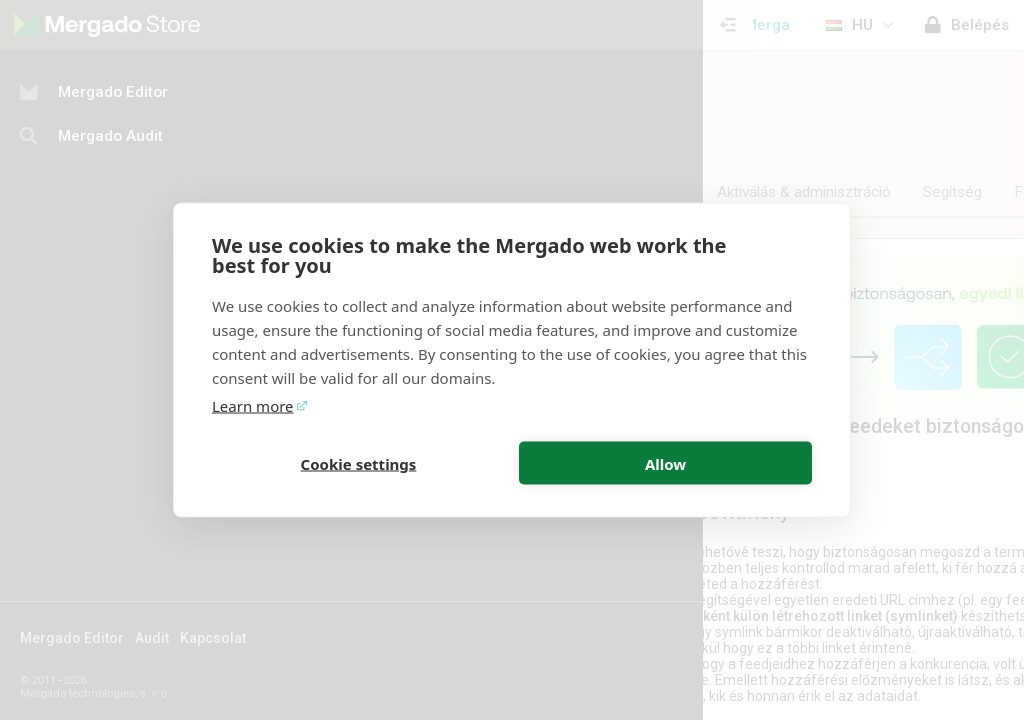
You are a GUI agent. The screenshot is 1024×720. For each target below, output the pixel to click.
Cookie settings (359, 463)
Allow (665, 463)
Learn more (253, 406)
